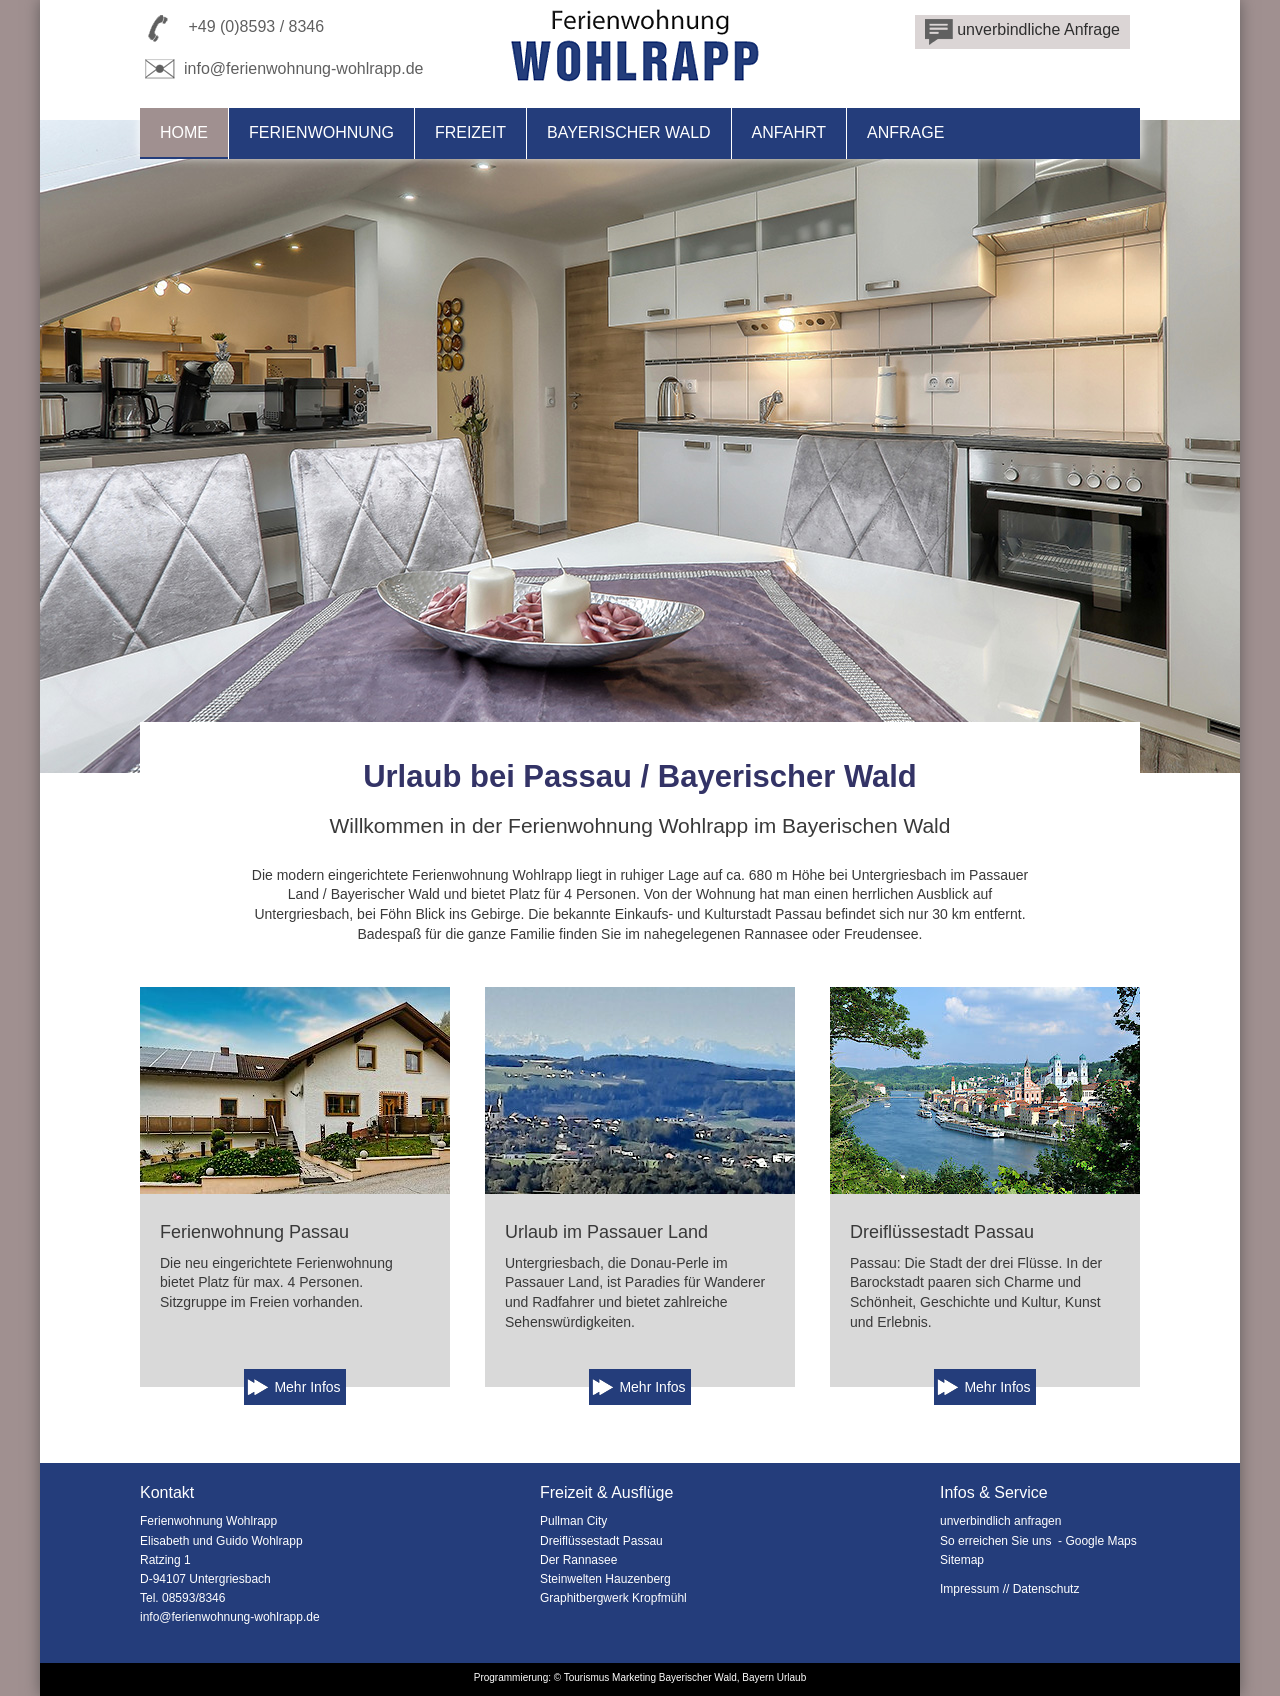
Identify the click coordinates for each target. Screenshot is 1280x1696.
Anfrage (905, 132)
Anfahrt (789, 132)
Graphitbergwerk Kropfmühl (613, 1598)
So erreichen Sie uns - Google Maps (1038, 1541)
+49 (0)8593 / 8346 (256, 26)
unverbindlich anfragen (1000, 1521)
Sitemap (962, 1560)
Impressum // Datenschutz (1009, 1589)
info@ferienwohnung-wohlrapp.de (282, 68)
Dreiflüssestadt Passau (601, 1541)
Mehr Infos (307, 1387)
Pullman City (573, 1521)
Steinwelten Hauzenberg (605, 1579)
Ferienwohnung (321, 132)
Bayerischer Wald (629, 132)
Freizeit (470, 132)
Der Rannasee (578, 1560)
